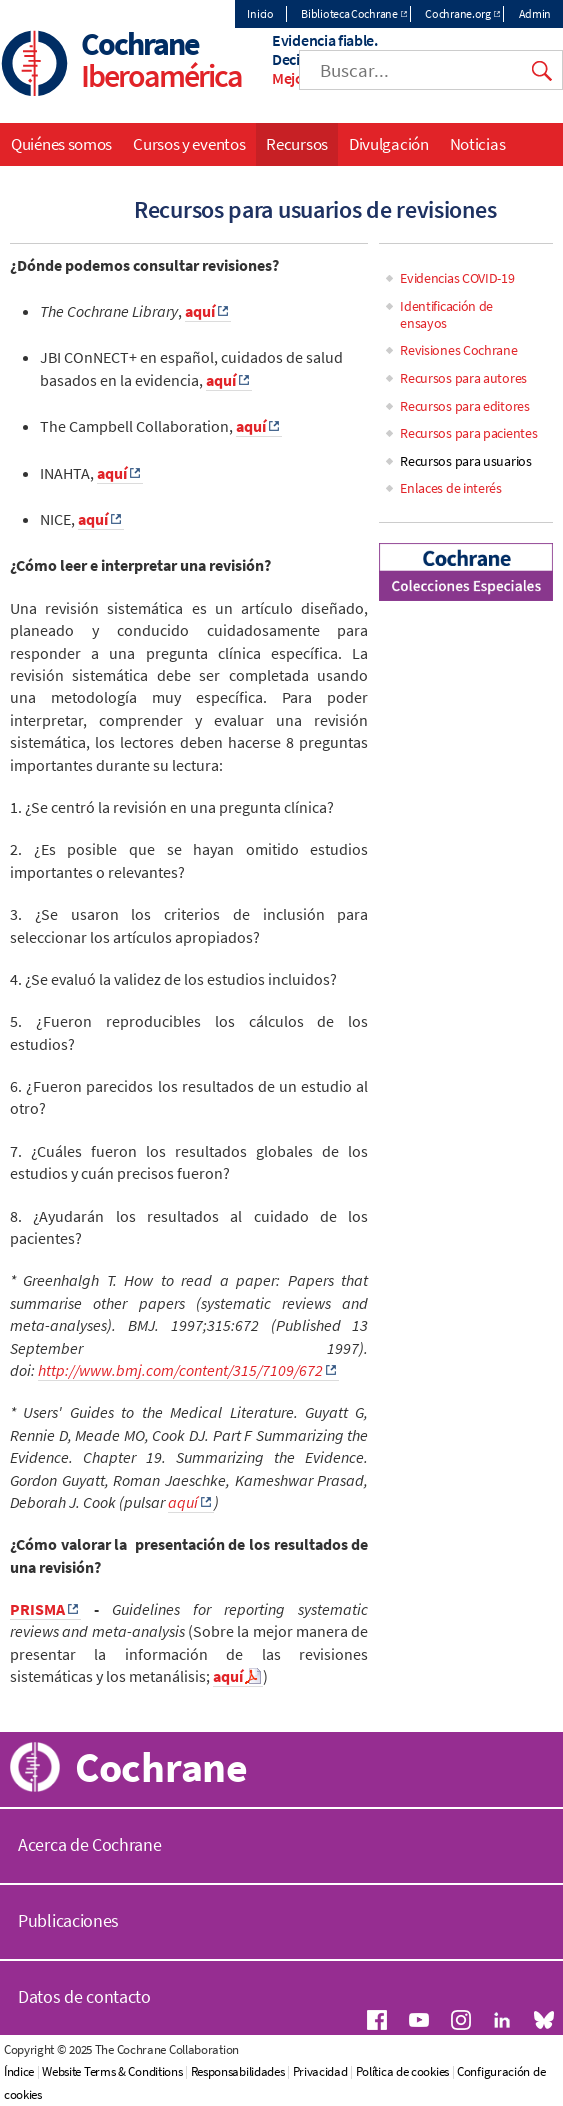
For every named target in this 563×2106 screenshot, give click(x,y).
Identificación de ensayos (446, 314)
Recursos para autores (463, 378)
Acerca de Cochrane (90, 1844)
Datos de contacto (84, 1996)
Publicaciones (68, 1920)
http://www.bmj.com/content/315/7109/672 (180, 1370)
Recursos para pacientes (468, 433)
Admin (535, 13)
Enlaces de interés (451, 488)
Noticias (478, 144)
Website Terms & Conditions (112, 2071)
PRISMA (37, 1609)
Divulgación (389, 144)
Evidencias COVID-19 (457, 278)
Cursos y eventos (189, 144)
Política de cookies (402, 2071)
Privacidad (320, 2071)
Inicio (260, 13)
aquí (183, 1502)
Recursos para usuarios (465, 461)
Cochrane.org (457, 13)
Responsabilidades (238, 2071)
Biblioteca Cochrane (349, 13)
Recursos (297, 144)
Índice (19, 2071)
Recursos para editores (464, 406)
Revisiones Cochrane (458, 350)
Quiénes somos (61, 144)
